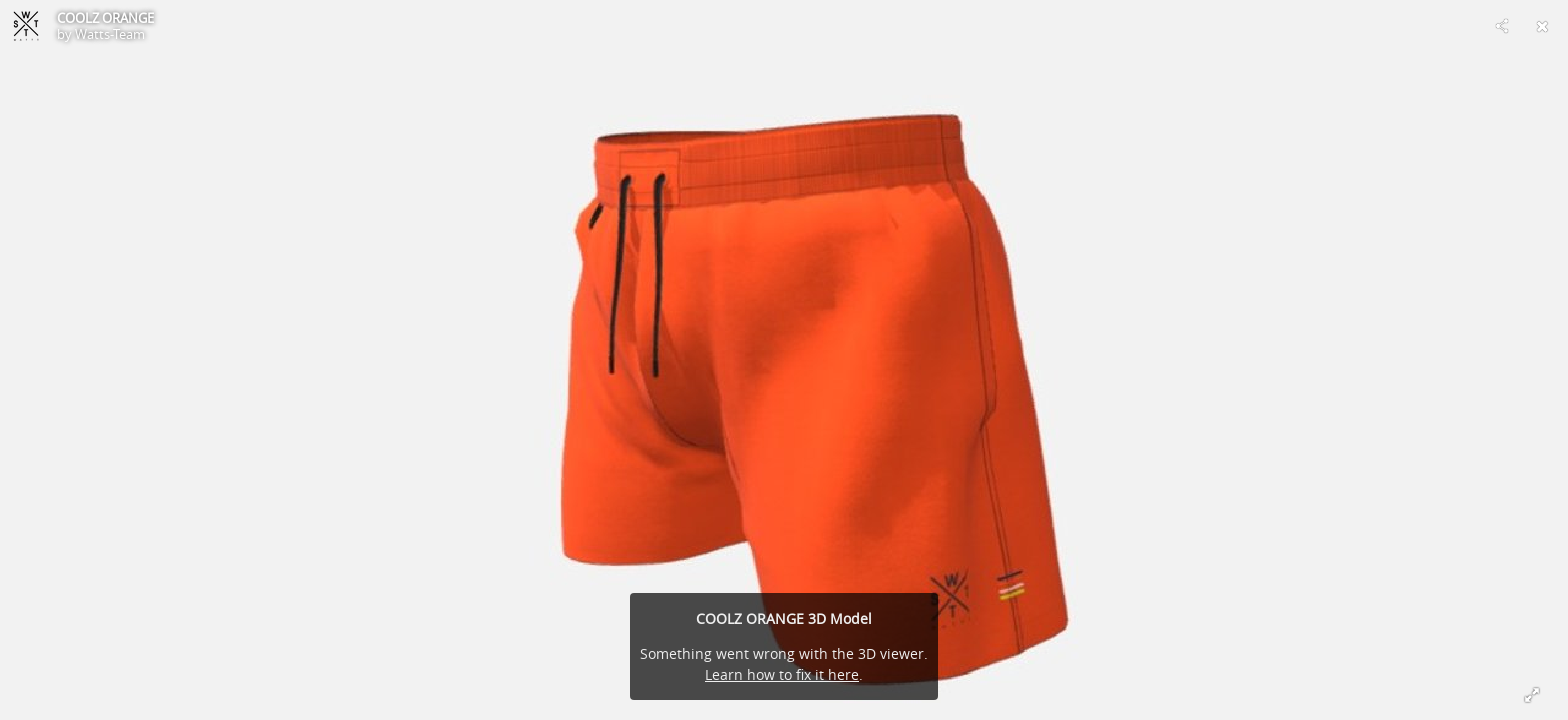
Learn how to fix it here (782, 674)
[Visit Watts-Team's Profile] (26, 26)
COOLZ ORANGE (105, 18)
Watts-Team (110, 34)
